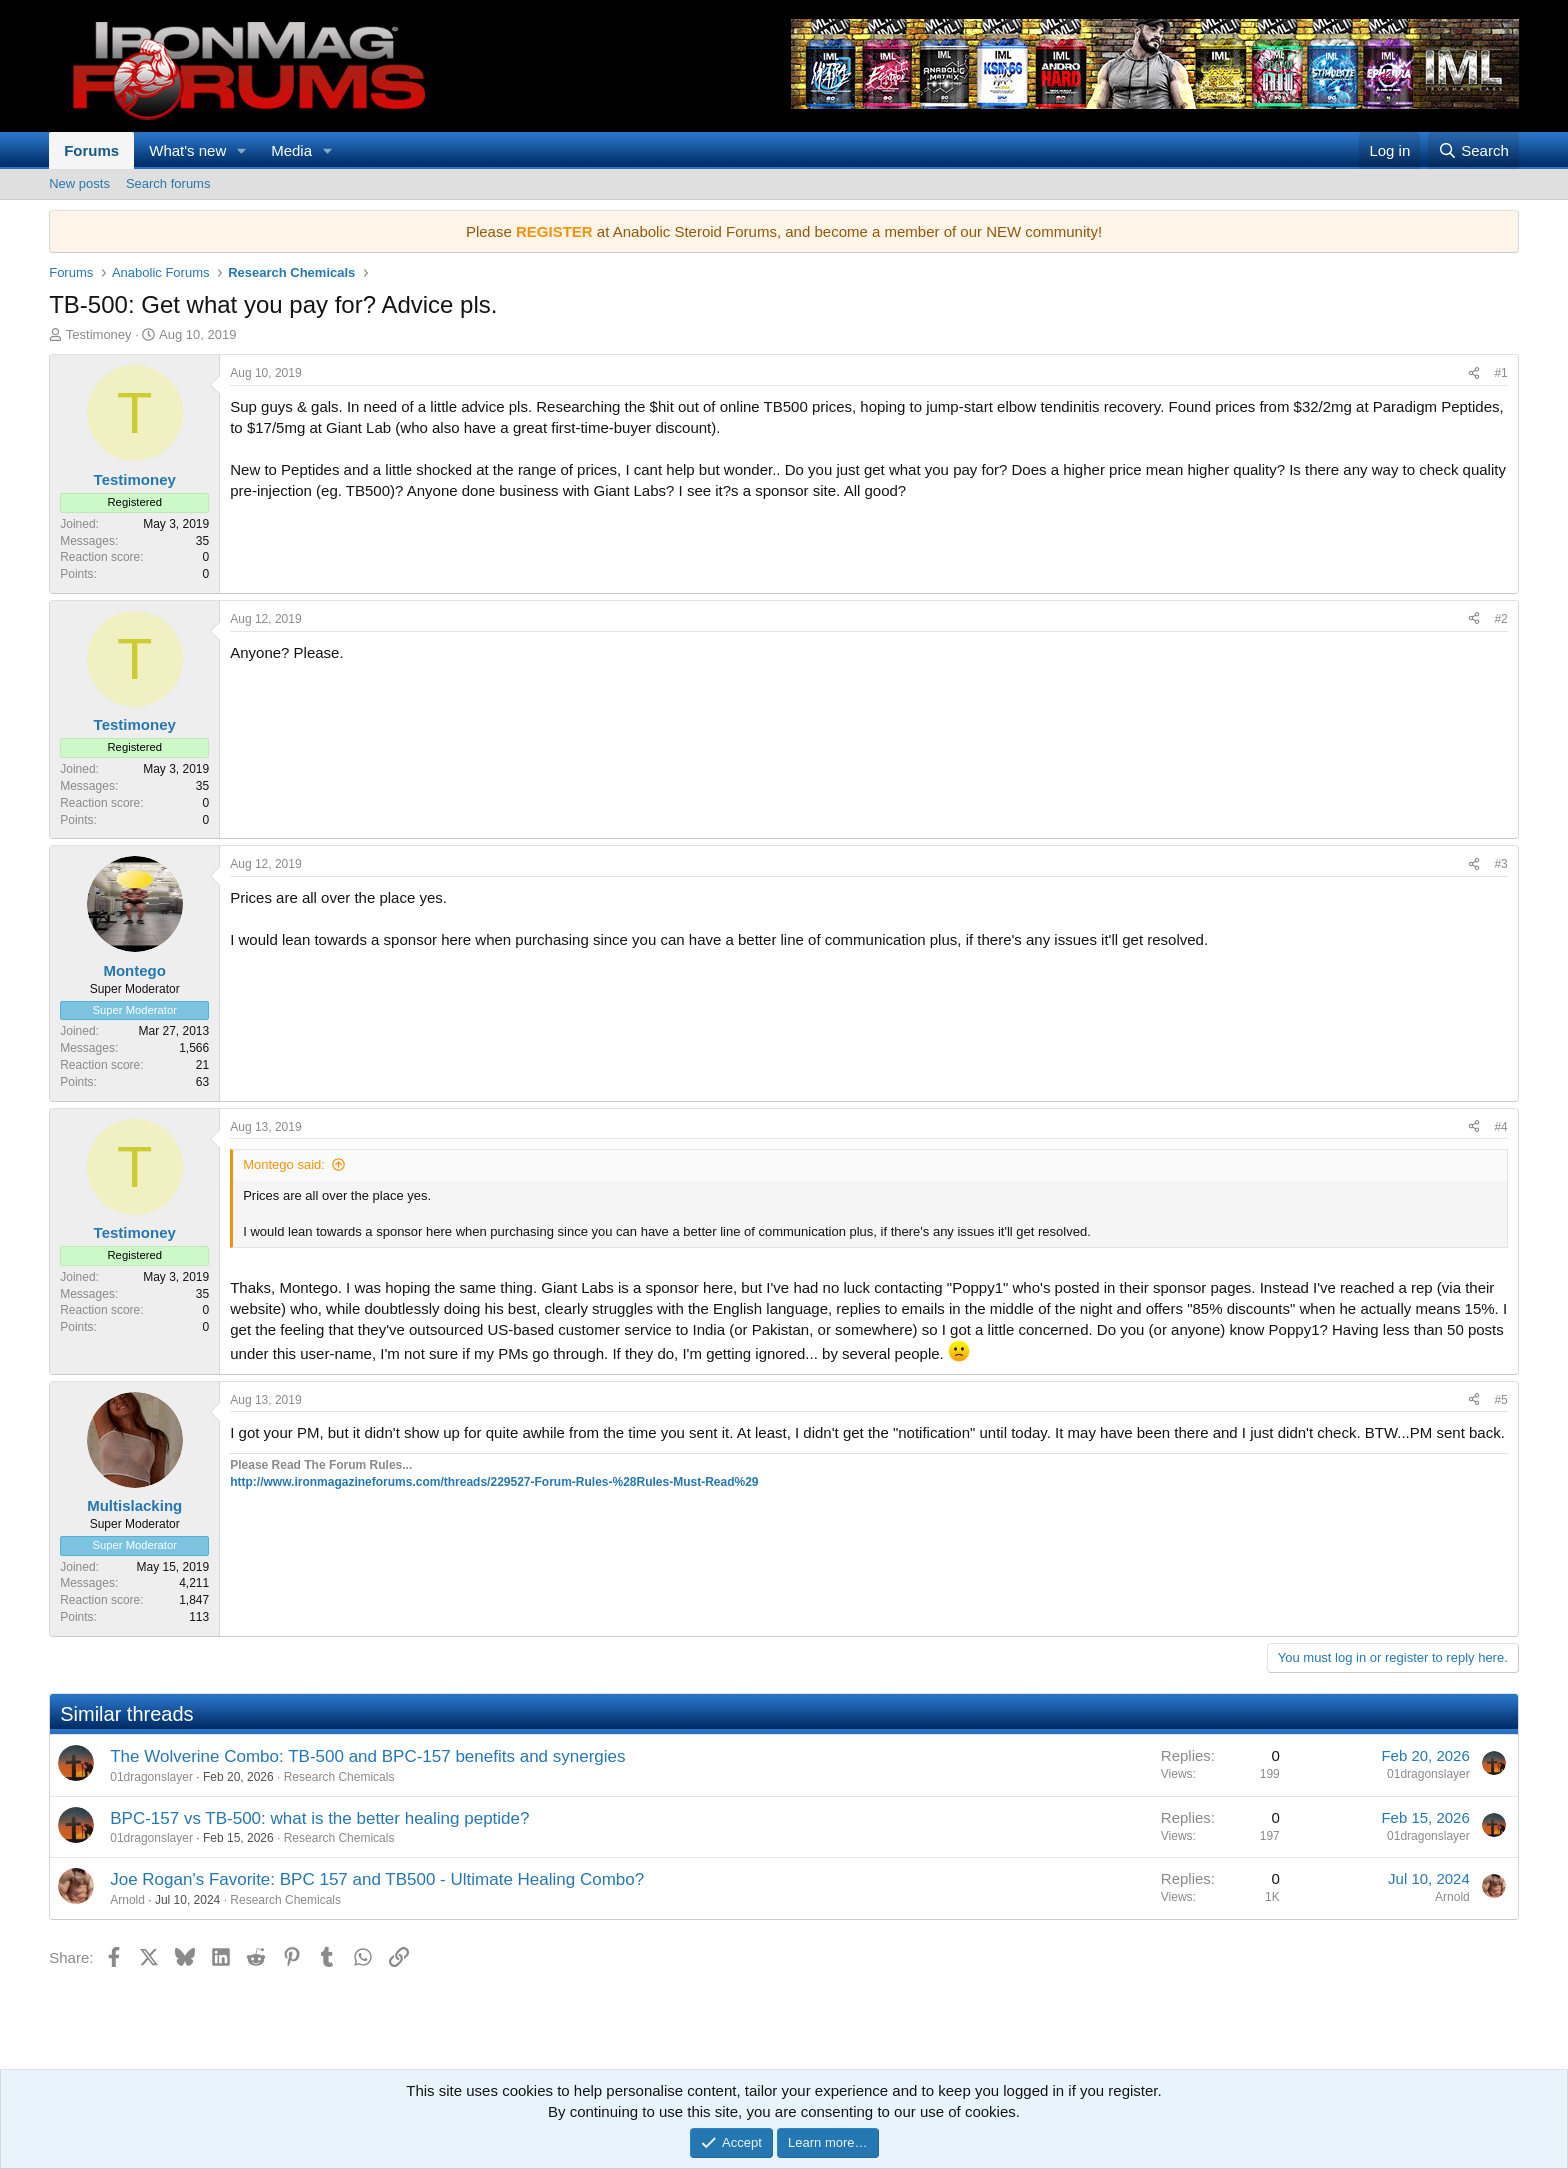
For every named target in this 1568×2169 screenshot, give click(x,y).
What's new (187, 150)
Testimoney (99, 334)
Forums (91, 150)
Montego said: (284, 1164)
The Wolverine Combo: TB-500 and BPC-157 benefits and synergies (367, 1756)
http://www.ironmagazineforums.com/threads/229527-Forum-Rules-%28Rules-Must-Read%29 (494, 1482)
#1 (1500, 373)
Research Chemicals (339, 1777)
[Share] (1474, 373)
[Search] (1473, 150)
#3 (1500, 864)
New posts (79, 183)
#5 (1500, 1400)
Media (291, 150)
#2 (1500, 619)
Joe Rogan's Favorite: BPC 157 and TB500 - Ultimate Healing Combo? (377, 1879)
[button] (242, 150)
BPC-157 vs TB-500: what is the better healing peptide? (319, 1818)
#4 (1500, 1127)
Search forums (168, 183)
